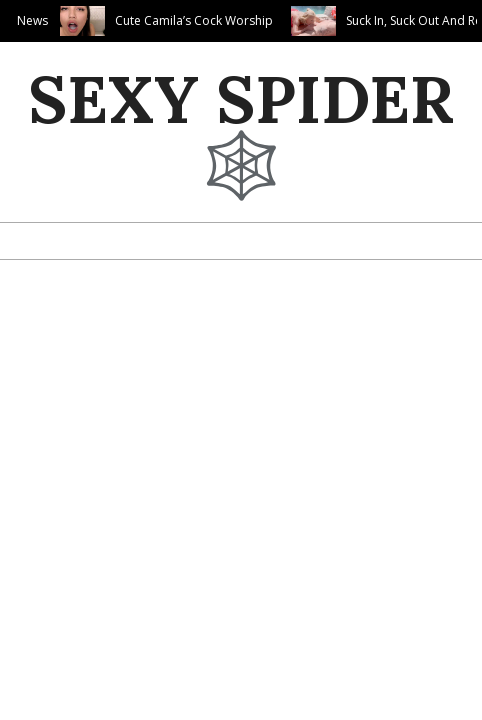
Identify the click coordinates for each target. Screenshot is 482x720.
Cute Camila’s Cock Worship (194, 20)
